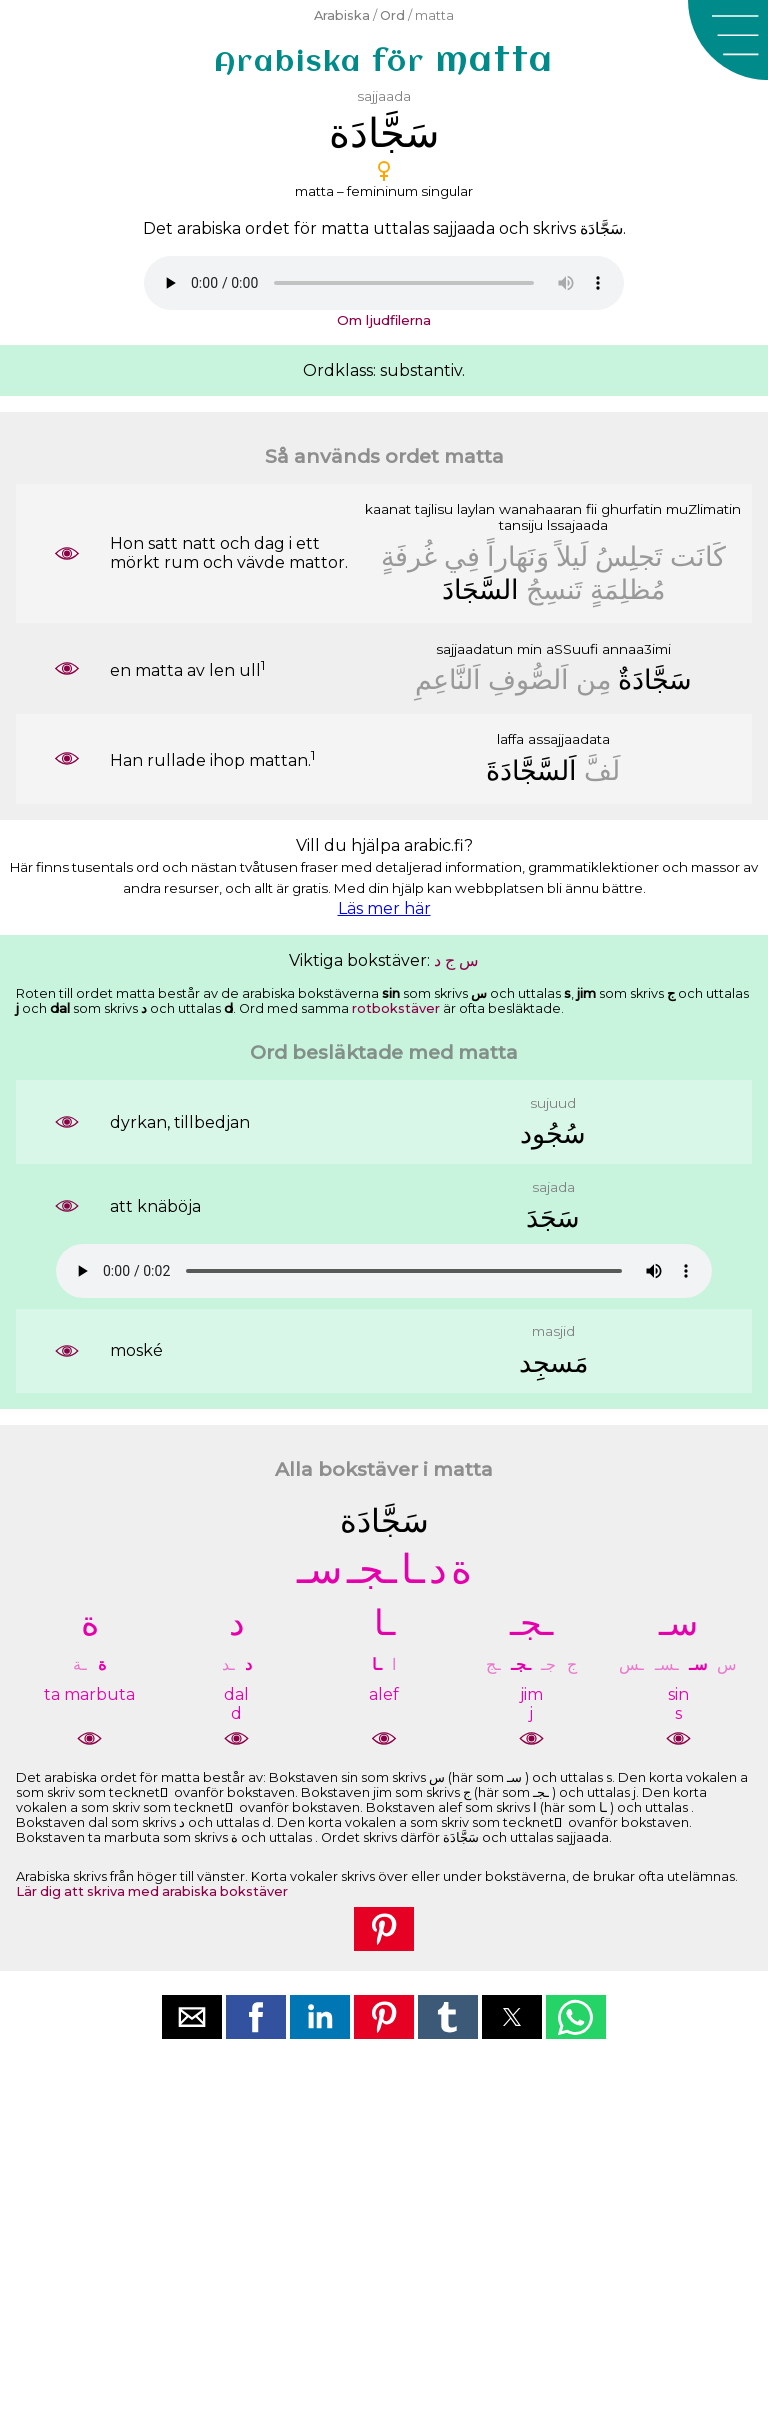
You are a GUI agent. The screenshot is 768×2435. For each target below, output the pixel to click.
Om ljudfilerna (384, 320)
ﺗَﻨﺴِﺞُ (554, 589)
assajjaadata (569, 739)
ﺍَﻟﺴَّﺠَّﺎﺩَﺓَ (531, 770)
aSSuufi (572, 649)
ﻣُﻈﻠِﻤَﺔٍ (627, 589)
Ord (392, 15)
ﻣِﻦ (593, 679)
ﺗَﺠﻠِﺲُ (629, 556)
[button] (728, 40)
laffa (510, 739)
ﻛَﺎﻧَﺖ (698, 556)
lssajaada (577, 525)
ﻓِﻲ (462, 556)
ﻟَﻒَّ (602, 770)
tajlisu (434, 509)
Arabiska (342, 15)
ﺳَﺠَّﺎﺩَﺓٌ (655, 679)
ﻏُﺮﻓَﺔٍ (409, 556)
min (529, 649)
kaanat (388, 509)
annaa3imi (636, 649)
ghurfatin (631, 509)
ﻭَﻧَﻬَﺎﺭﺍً (518, 556)
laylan (476, 509)
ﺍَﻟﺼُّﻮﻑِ (528, 679)
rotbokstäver (396, 1008)
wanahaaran (540, 509)
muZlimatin (703, 509)
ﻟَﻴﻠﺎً (572, 556)
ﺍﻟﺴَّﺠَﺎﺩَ (480, 589)
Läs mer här (384, 908)
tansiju (521, 525)
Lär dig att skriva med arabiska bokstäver (152, 1891)
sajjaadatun (474, 649)
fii (591, 509)
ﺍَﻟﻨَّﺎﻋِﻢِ (448, 679)
